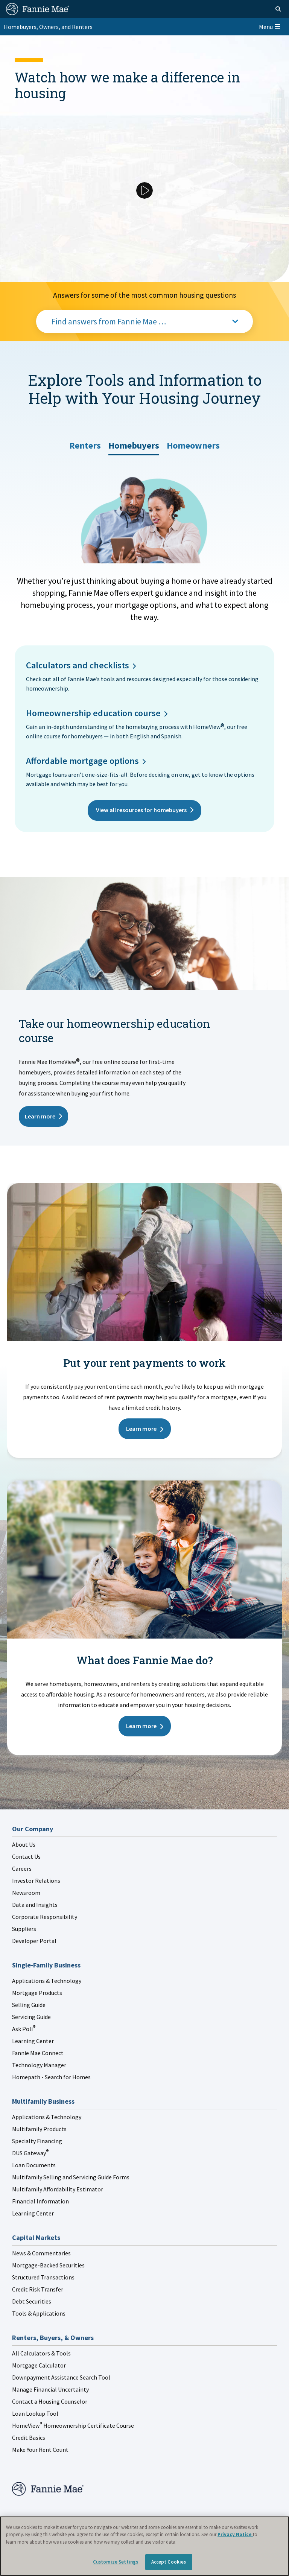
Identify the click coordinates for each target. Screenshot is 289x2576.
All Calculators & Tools (41, 2353)
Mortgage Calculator (39, 2365)
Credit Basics (28, 2437)
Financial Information (40, 2201)
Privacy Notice (235, 2534)
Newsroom (26, 1892)
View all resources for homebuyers (141, 810)
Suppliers (24, 1928)
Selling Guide (29, 2004)
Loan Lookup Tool (35, 2413)
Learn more (40, 1116)
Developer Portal (34, 1941)
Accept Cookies (168, 2562)
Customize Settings (115, 2562)
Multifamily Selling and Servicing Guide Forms (70, 2177)
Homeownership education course (93, 713)
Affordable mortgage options (82, 760)
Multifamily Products (39, 2129)
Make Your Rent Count (40, 2449)
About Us (23, 1844)
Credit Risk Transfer (37, 2289)
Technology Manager (39, 2065)
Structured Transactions (43, 2277)
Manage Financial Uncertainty (50, 2389)
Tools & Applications (38, 2313)
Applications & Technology (46, 1980)
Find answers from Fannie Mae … (108, 321)
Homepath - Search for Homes (51, 2077)
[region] (144, 2546)
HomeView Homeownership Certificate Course (73, 2425)
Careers (22, 1868)
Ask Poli (23, 2029)
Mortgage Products (37, 1992)
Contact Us (26, 1856)
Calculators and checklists (77, 665)
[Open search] (278, 9)
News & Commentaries (41, 2253)
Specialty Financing (37, 2141)
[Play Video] (144, 190)
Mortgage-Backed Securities (48, 2265)
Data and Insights (35, 1904)
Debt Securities (31, 2301)
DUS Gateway (30, 2153)
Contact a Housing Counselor (49, 2401)
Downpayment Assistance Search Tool (61, 2377)
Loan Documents (34, 2165)
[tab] (85, 443)
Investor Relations (36, 1880)
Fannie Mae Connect (38, 2053)
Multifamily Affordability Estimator (57, 2189)
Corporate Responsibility (44, 1916)
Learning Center (33, 2041)
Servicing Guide (31, 2017)
